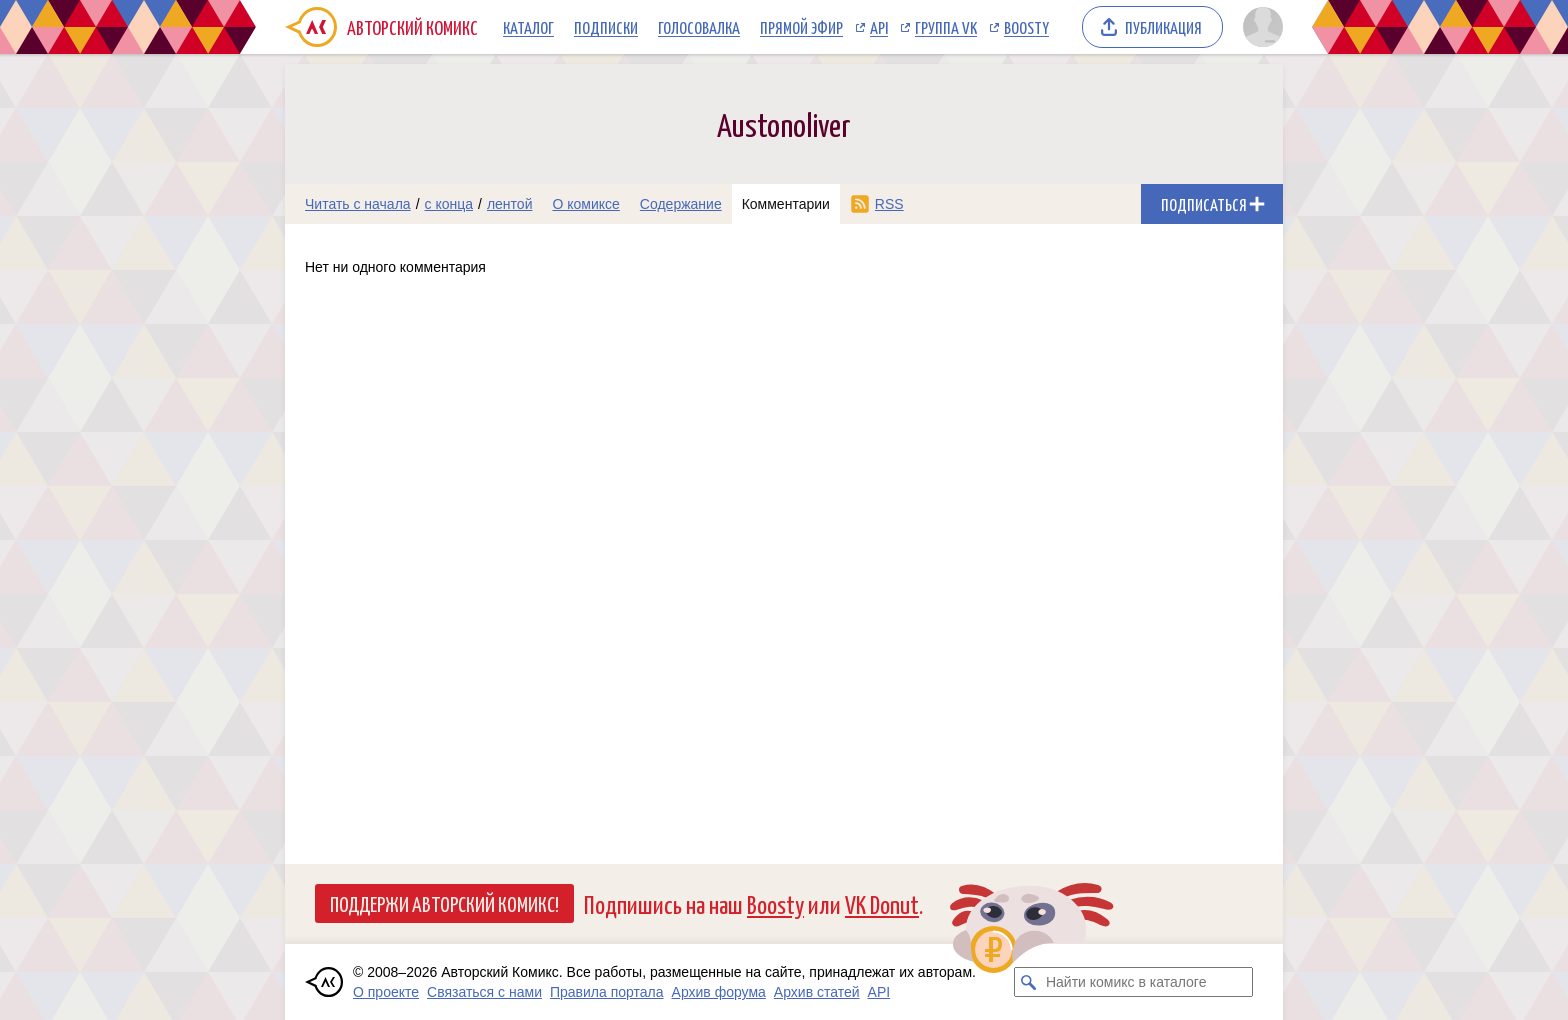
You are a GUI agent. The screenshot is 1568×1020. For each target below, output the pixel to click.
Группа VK (946, 27)
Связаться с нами (484, 992)
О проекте (386, 992)
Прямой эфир (801, 27)
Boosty (1026, 27)
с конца (449, 204)
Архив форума (719, 992)
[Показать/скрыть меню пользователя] (1259, 27)
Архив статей (817, 992)
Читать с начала (358, 204)
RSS (889, 204)
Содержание (681, 204)
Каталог (528, 27)
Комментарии (786, 204)
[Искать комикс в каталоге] (1029, 982)
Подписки (606, 27)
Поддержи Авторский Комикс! (444, 903)
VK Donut (882, 903)
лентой (510, 204)
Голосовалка (699, 27)
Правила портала (607, 992)
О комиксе (585, 204)
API (879, 27)
